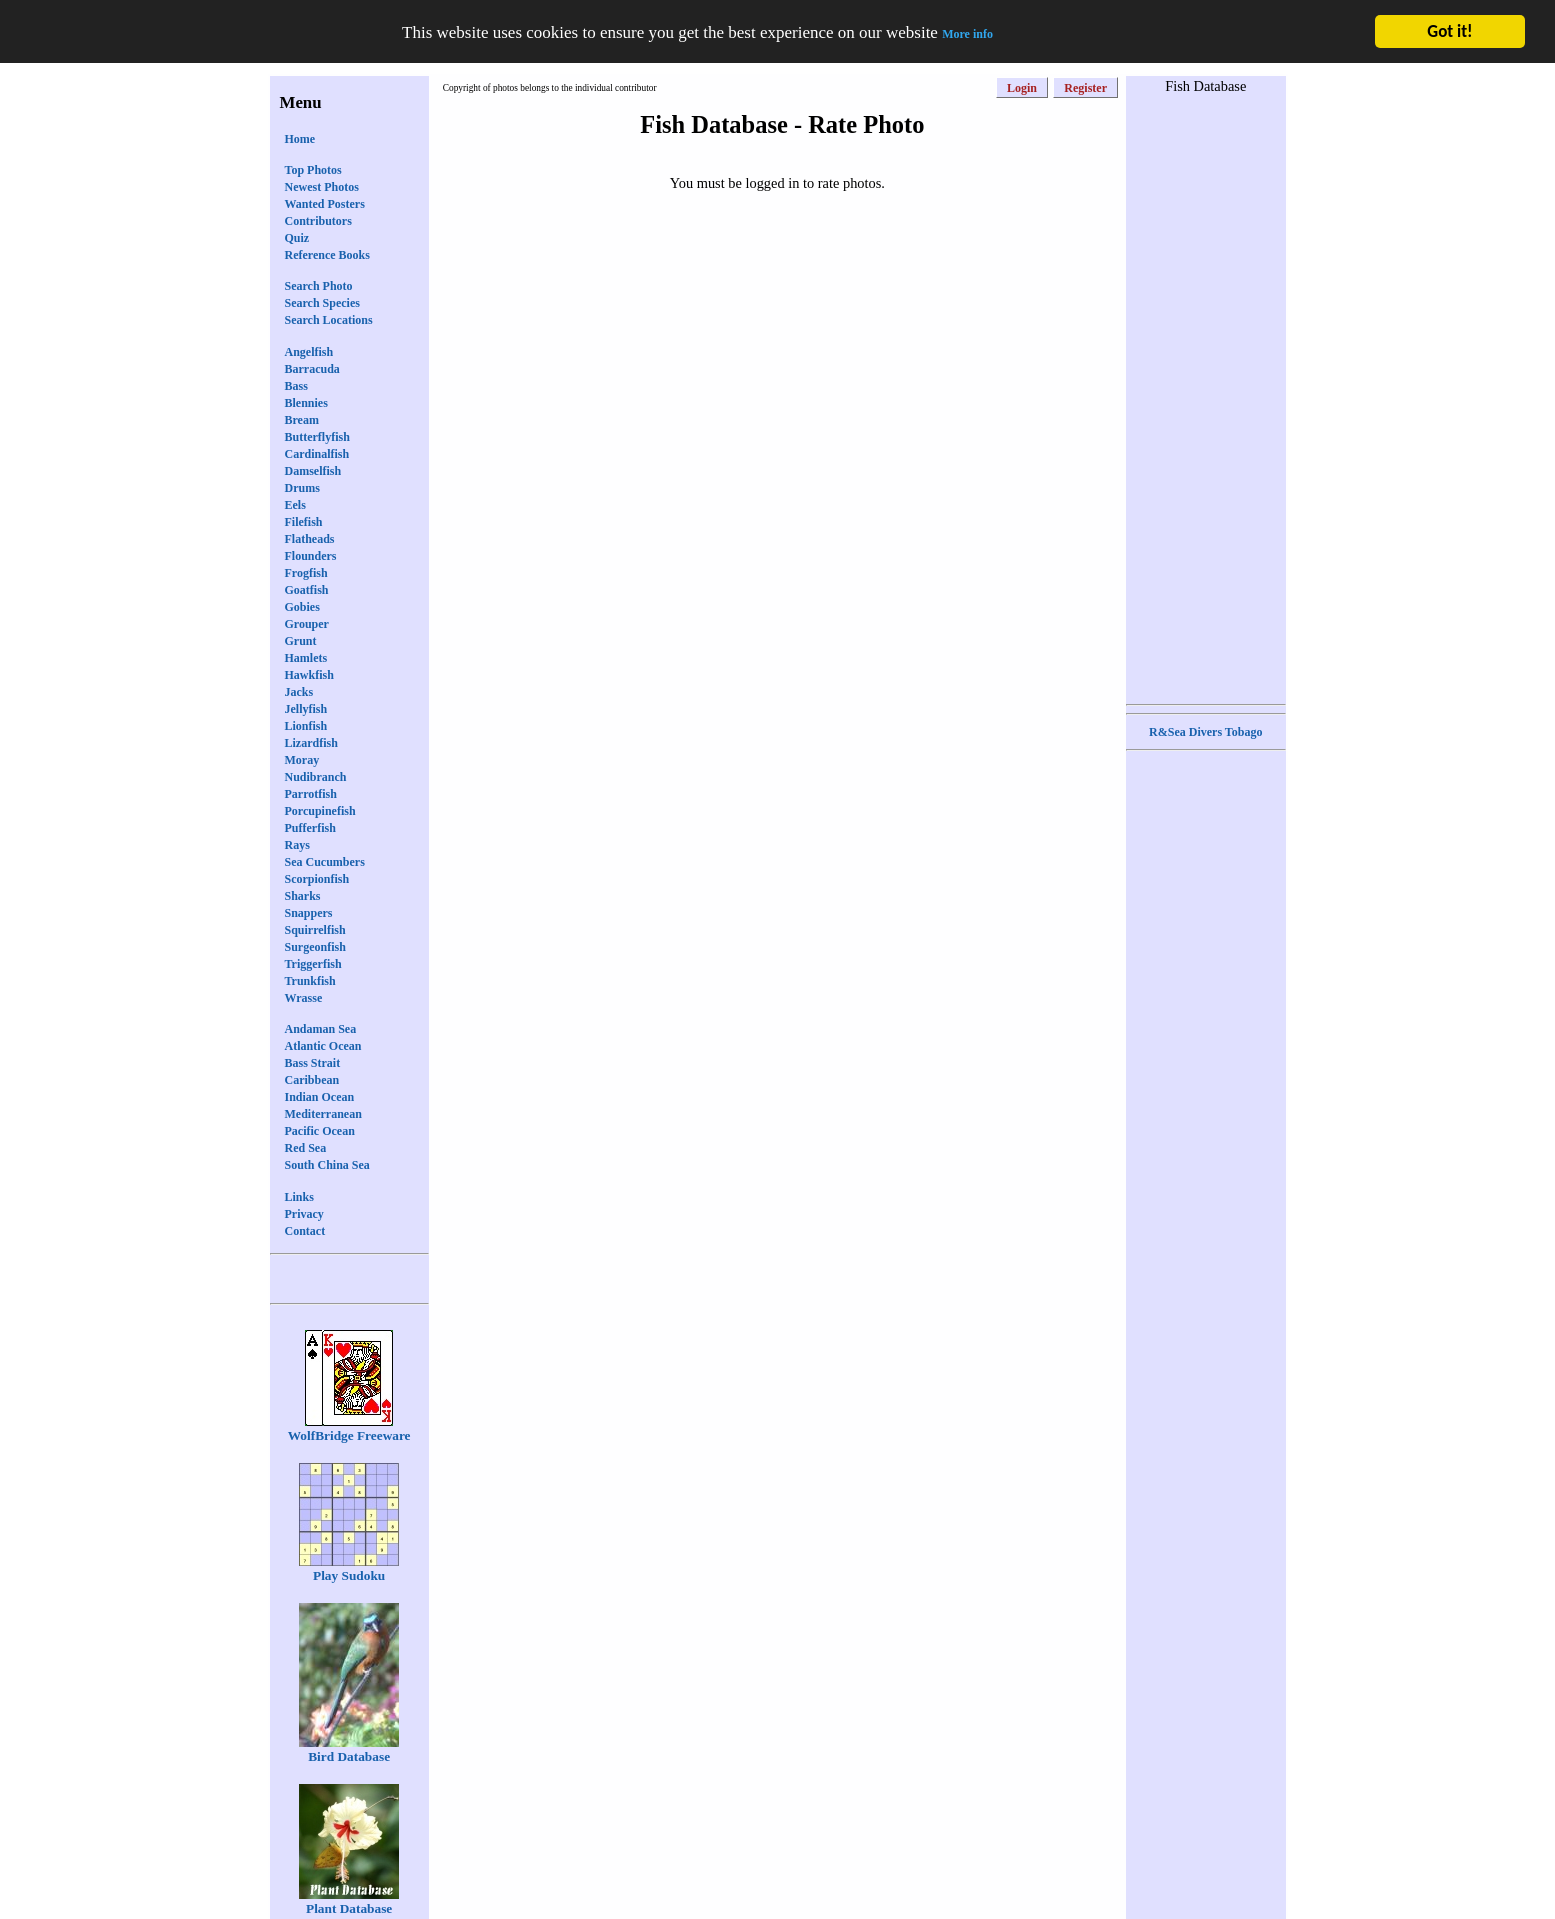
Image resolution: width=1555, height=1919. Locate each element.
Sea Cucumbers (325, 862)
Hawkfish (309, 675)
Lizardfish (311, 743)
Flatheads (310, 539)
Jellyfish (306, 709)
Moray (302, 760)
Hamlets (306, 658)
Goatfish (307, 590)
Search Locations (329, 320)
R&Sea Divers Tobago (1205, 732)
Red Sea (306, 1148)
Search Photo (319, 286)
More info (967, 34)
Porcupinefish (320, 811)
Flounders (311, 556)
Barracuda (312, 369)
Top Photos (313, 170)
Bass (296, 386)
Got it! (1449, 31)
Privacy (304, 1214)
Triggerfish (313, 964)
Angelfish (309, 352)
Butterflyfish (317, 437)
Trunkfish (310, 981)
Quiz (297, 238)
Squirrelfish (315, 930)
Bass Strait (313, 1063)
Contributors (318, 221)
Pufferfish (310, 828)
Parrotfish (311, 794)
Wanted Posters (325, 204)
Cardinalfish (317, 454)
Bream (302, 420)
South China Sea (327, 1165)
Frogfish (306, 573)
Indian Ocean (320, 1097)
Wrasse (304, 998)
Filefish (304, 522)
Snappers (309, 913)
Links (299, 1197)
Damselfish (313, 471)
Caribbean (312, 1080)
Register (1085, 88)
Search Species (322, 303)
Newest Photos (322, 187)
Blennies (306, 403)
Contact (305, 1231)
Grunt (301, 641)
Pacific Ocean (320, 1131)
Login (1022, 88)
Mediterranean (323, 1114)
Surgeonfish (315, 947)
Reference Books (327, 255)
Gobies (302, 607)
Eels (295, 505)
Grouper (307, 624)
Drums (302, 488)
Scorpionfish (317, 879)
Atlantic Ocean (323, 1046)
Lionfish (306, 726)
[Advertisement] (1206, 397)
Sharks (303, 896)
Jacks (299, 692)
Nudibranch (316, 777)
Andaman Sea (321, 1029)
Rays (297, 845)
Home (300, 139)
